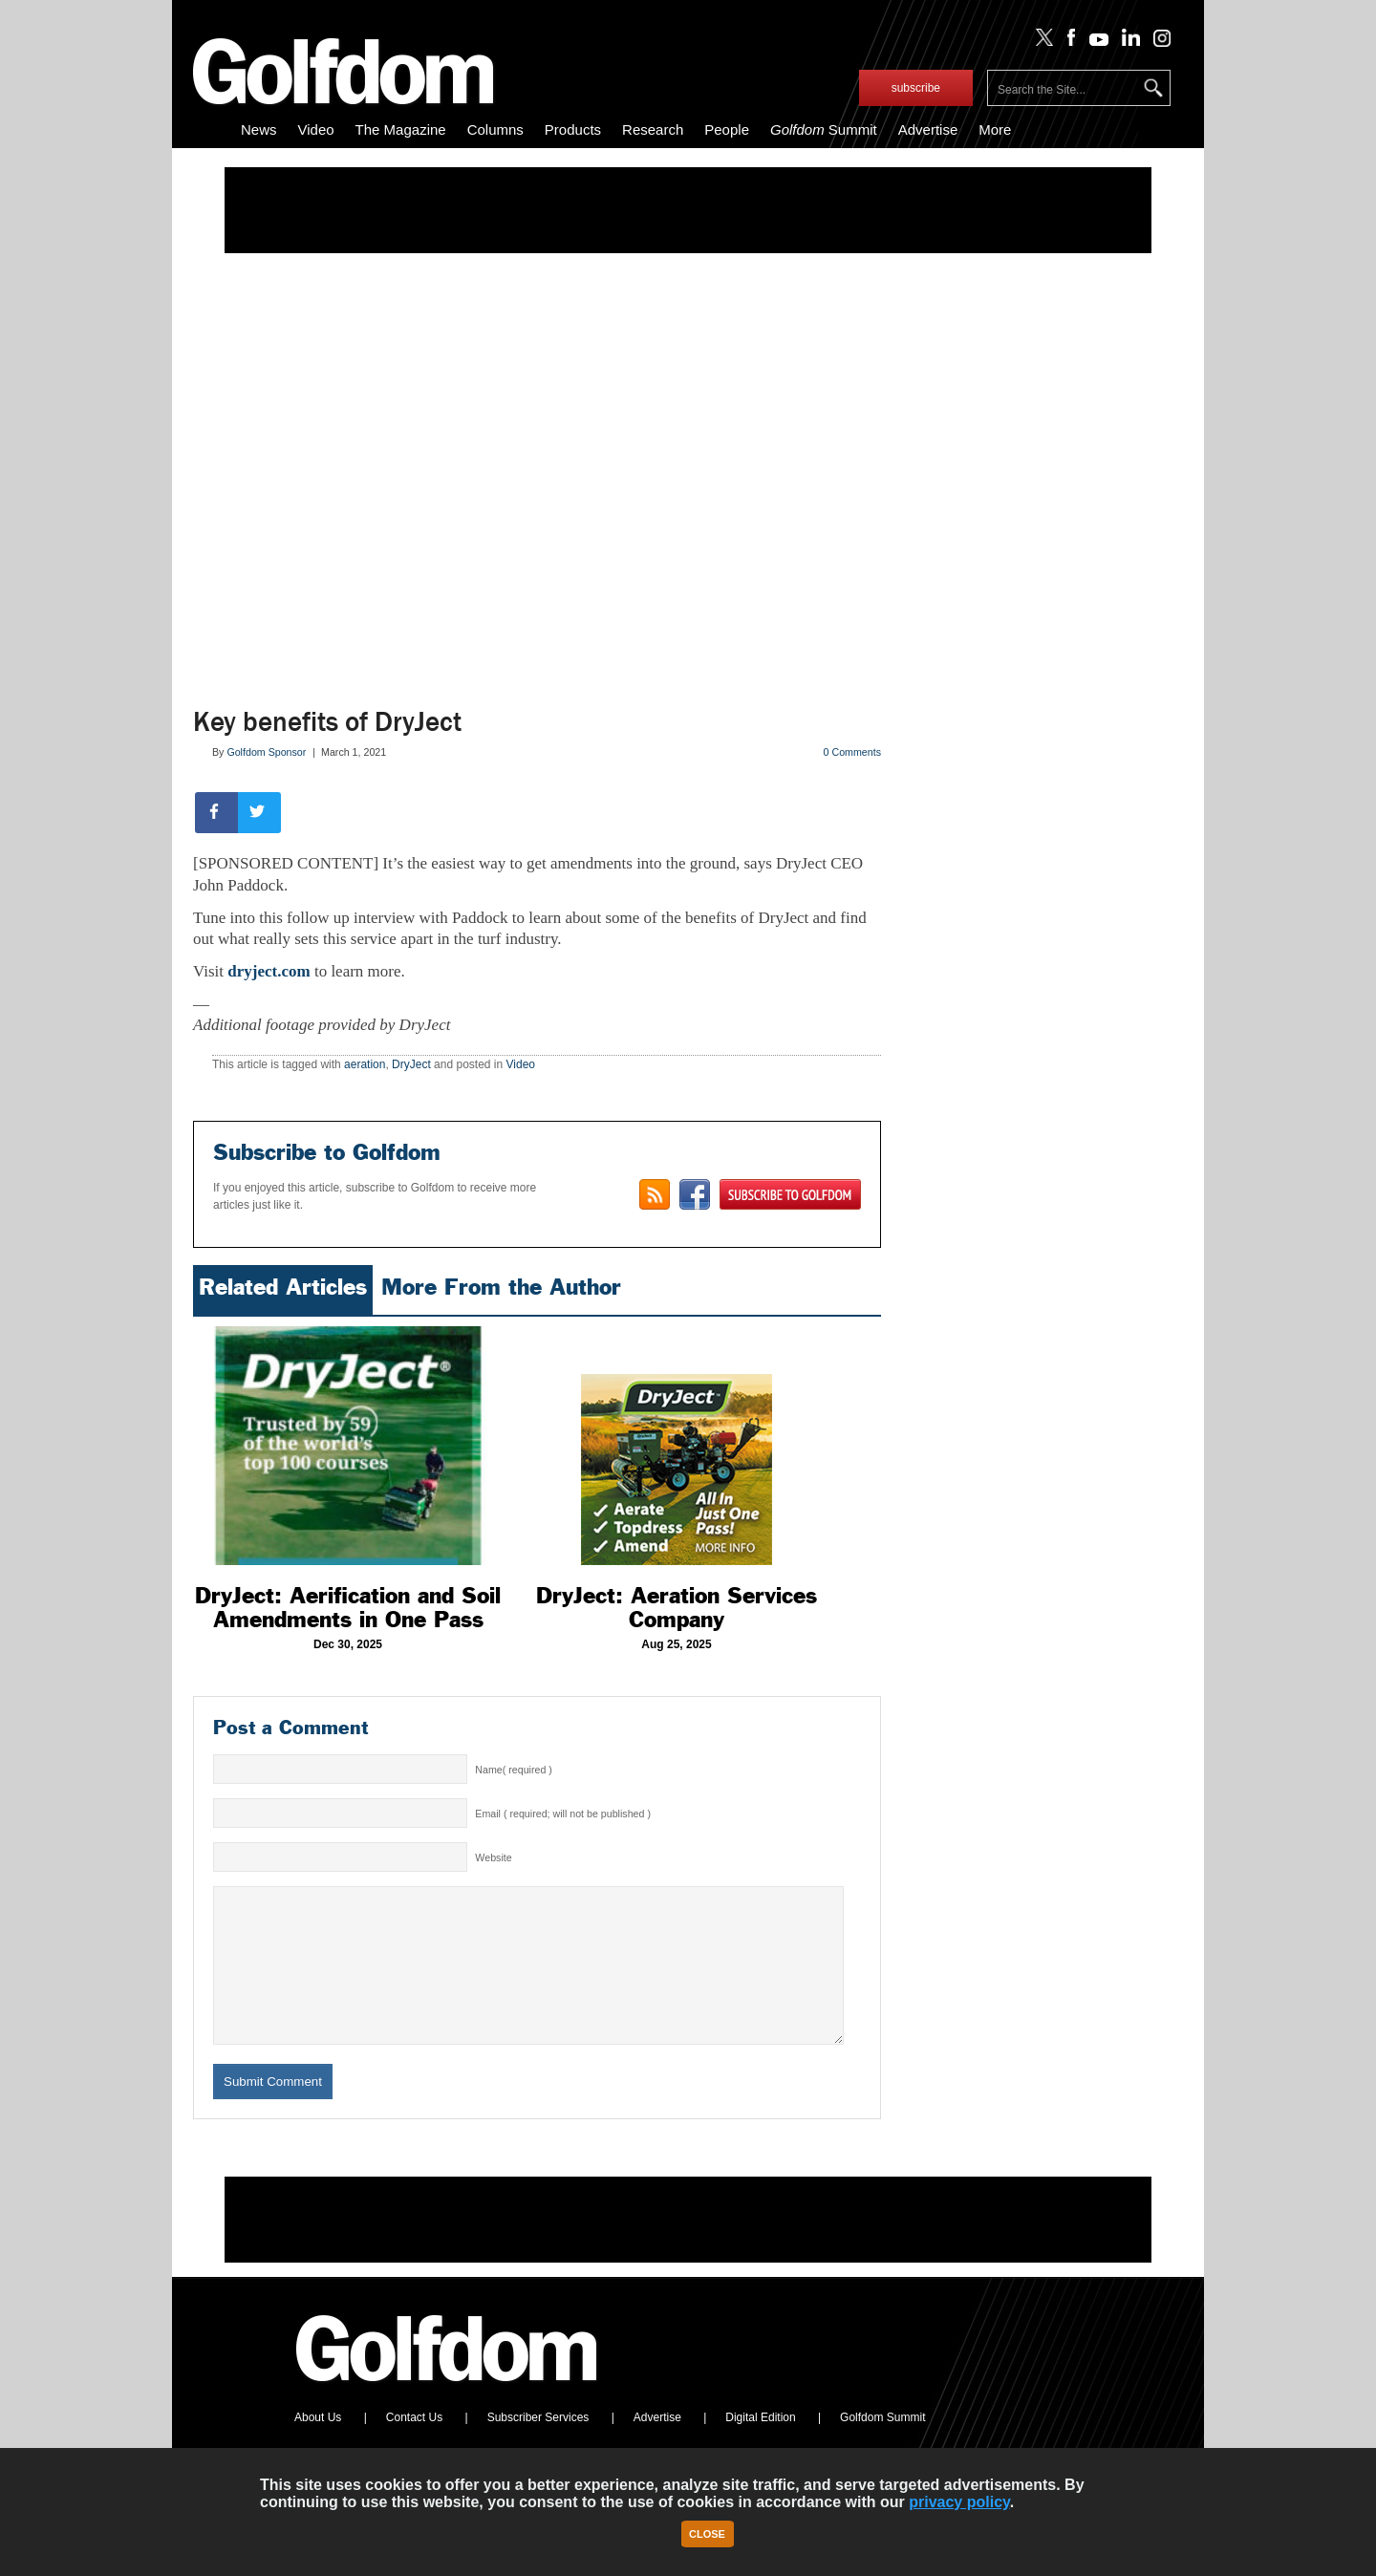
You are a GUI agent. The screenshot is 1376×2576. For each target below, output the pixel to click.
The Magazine (400, 129)
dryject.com (268, 971)
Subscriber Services (538, 2446)
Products (573, 129)
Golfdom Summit (882, 2446)
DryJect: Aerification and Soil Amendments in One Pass (348, 1607)
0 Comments (852, 752)
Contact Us (414, 2446)
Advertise (928, 129)
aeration (364, 1064)
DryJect (411, 1064)
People (726, 129)
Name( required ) (513, 1769)
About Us (317, 2446)
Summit (823, 129)
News (259, 129)
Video (316, 129)
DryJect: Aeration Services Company (676, 1607)
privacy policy (959, 2502)
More (994, 129)
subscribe (916, 88)
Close (707, 2534)
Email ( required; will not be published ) (563, 1813)
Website (493, 1857)
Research (652, 129)
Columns (495, 129)
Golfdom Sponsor (266, 752)
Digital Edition (760, 2446)
